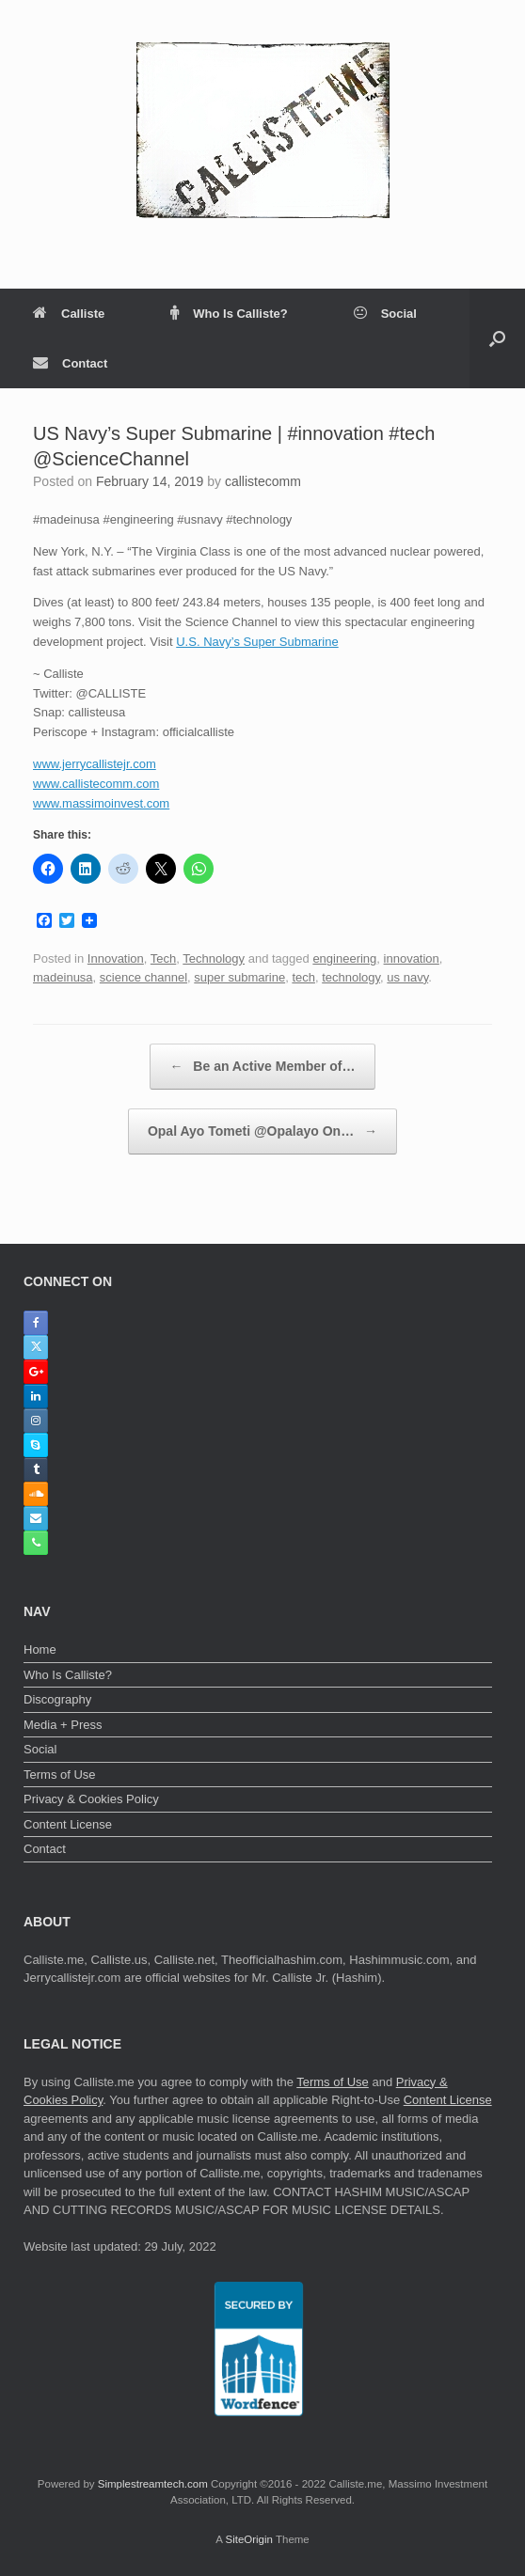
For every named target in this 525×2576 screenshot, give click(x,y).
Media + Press (63, 1725)
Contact (70, 363)
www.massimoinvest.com (101, 803)
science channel (143, 977)
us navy (407, 977)
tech (303, 977)
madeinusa (63, 977)
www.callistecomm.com (96, 784)
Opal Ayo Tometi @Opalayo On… (262, 1131)
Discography (57, 1699)
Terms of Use (60, 1774)
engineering (344, 958)
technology (351, 977)
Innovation (116, 958)
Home (40, 1649)
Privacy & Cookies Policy (91, 1799)
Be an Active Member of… (262, 1066)
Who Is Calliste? (228, 313)
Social (385, 313)
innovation (411, 958)
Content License (68, 1824)
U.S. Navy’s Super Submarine (257, 642)
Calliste (68, 313)
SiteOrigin (249, 2539)
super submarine (239, 977)
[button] (497, 338)
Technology (214, 958)
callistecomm (263, 481)
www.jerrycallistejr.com (94, 764)
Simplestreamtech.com (153, 2484)
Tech (163, 958)
